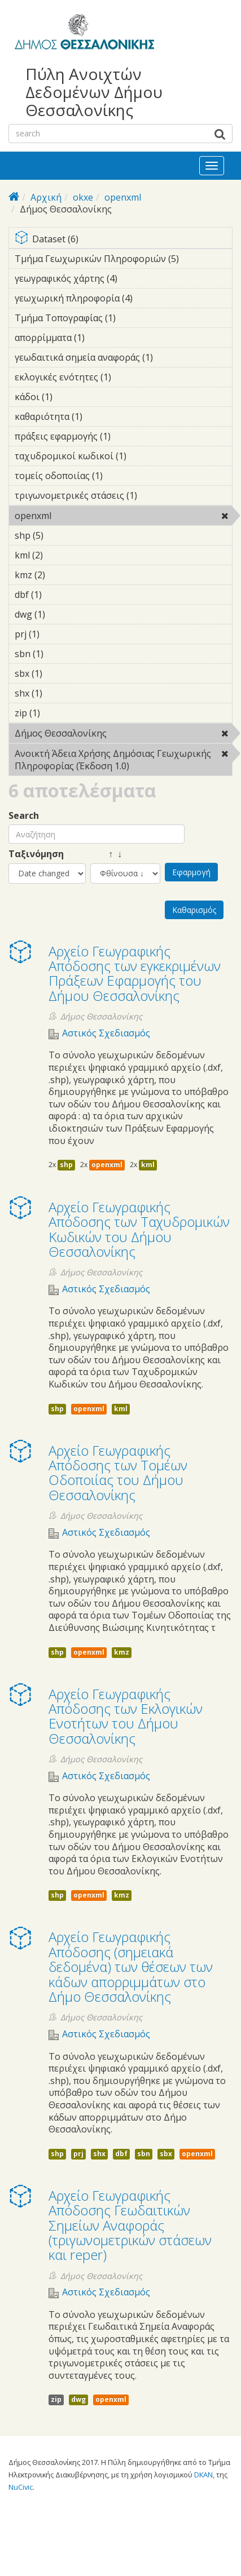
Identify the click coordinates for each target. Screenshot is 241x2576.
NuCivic (20, 2487)
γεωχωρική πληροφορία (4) (123, 300)
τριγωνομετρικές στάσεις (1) (123, 497)
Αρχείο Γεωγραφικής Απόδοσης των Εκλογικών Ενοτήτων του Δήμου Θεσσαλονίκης (126, 1716)
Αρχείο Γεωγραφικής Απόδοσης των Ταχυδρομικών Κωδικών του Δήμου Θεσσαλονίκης (139, 1229)
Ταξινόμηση (36, 854)
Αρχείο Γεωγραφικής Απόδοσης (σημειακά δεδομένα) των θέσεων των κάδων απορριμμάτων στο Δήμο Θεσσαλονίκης (131, 1966)
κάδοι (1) (70, 397)
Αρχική (46, 197)
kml (148, 1164)
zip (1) (57, 713)
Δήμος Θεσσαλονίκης (123, 735)
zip (56, 2399)
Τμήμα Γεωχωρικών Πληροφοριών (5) (123, 260)
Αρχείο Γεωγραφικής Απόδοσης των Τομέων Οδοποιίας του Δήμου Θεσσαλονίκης (118, 1472)
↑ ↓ (106, 854)
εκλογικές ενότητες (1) (123, 379)
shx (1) (60, 693)
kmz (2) (63, 575)
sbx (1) (60, 673)
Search (23, 816)
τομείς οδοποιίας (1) (120, 475)
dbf (121, 2153)
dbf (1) (59, 594)
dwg (78, 2399)
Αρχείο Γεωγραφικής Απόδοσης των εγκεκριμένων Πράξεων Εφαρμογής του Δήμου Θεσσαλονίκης (135, 973)
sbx (166, 2153)
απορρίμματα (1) (102, 337)
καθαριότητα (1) (100, 416)
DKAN (203, 2474)
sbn (143, 2153)
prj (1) (57, 634)
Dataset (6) (123, 240)
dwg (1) (63, 614)
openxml (122, 197)
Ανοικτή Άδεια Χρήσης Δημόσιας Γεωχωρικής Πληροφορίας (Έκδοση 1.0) (123, 761)
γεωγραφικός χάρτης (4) (123, 280)
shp (66, 1164)
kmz (121, 1652)
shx (99, 2153)
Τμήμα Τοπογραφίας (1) (123, 319)
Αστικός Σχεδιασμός (106, 1033)
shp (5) (61, 535)
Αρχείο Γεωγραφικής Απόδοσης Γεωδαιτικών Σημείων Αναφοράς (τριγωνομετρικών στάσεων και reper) (130, 2225)
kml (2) (60, 555)
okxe (83, 197)
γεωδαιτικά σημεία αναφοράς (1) (123, 359)
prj (78, 2153)
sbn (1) (61, 654)
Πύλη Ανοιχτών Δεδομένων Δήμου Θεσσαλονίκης (94, 92)
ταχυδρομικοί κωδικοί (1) (123, 457)
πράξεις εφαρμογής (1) (123, 438)
